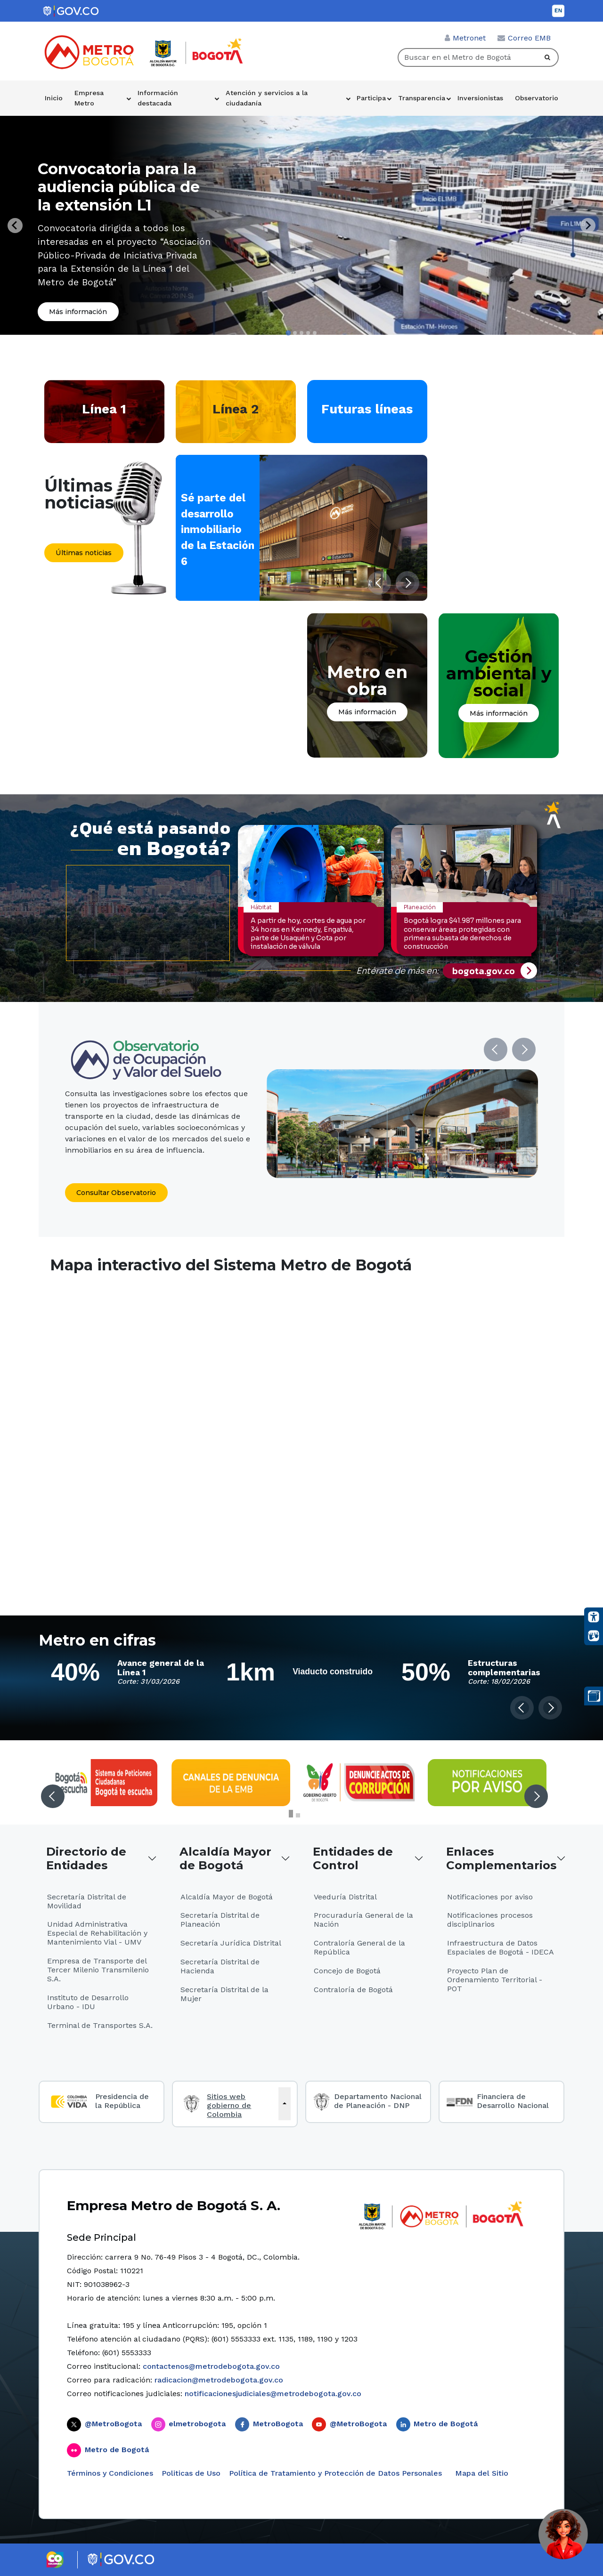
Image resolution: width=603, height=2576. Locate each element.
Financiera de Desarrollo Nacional (513, 2101)
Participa (371, 98)
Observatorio (536, 98)
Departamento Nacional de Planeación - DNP (378, 2101)
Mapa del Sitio (480, 2473)
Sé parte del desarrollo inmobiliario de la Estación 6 (217, 529)
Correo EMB (529, 37)
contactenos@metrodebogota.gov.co (211, 2366)
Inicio (54, 98)
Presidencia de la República (122, 2101)
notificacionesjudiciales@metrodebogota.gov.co (273, 2393)
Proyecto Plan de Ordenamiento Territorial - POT (494, 1979)
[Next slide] (587, 225)
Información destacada (158, 98)
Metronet (469, 37)
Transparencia (421, 98)
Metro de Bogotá (446, 2423)
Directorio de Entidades (86, 1858)
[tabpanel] (301, 225)
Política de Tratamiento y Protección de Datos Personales (335, 2473)
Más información (78, 311)
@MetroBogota (113, 2423)
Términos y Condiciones (110, 2473)
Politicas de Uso (191, 2473)
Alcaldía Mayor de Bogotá (225, 1858)
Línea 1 (104, 409)
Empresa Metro (89, 98)
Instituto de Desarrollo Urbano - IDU (88, 2002)
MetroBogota (278, 2423)
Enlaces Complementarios (501, 1858)
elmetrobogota (197, 2423)
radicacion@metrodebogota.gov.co (219, 2379)
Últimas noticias (84, 553)
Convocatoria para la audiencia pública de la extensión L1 (119, 187)
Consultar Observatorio (116, 1192)
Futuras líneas (367, 409)
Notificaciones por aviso (490, 1896)
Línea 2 (235, 409)
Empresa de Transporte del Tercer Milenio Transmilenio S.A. (98, 1969)
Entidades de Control (353, 1858)
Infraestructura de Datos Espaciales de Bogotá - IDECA (500, 1947)
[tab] (288, 333)
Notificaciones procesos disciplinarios (490, 1920)
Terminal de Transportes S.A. (100, 2025)
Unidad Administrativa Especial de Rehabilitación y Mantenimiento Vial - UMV (97, 1933)
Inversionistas (480, 98)
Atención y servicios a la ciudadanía (267, 98)
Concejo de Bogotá (347, 1970)
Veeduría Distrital (345, 1896)
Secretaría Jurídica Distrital (230, 1942)
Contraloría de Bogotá (353, 1989)
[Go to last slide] (15, 225)
